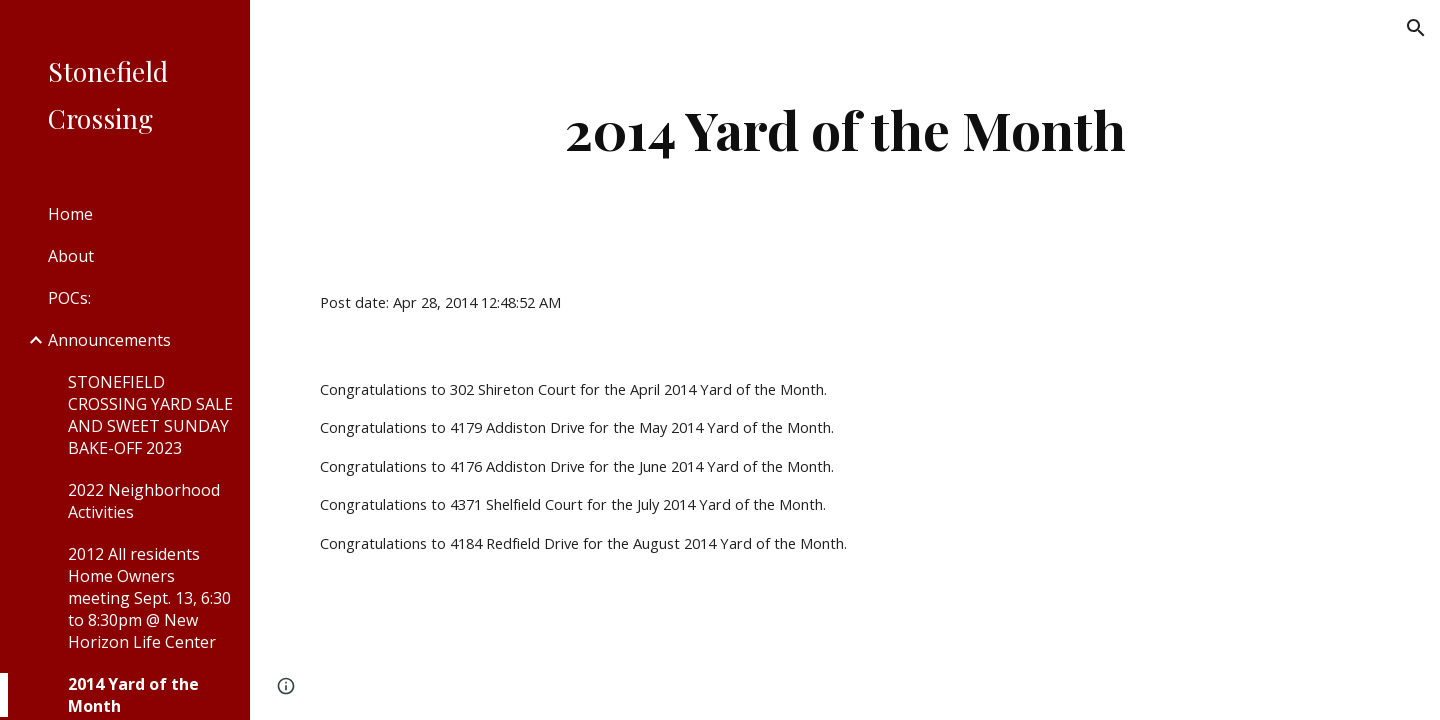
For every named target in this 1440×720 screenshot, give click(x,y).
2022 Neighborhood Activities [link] (144, 501)
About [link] (71, 256)
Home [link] (70, 214)
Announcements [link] (109, 340)
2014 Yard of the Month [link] (133, 695)
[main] (845, 129)
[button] (1416, 28)
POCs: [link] (69, 298)
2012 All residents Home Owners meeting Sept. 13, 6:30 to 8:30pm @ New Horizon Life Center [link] (149, 598)
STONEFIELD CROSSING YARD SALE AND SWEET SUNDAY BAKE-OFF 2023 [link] (150, 415)
